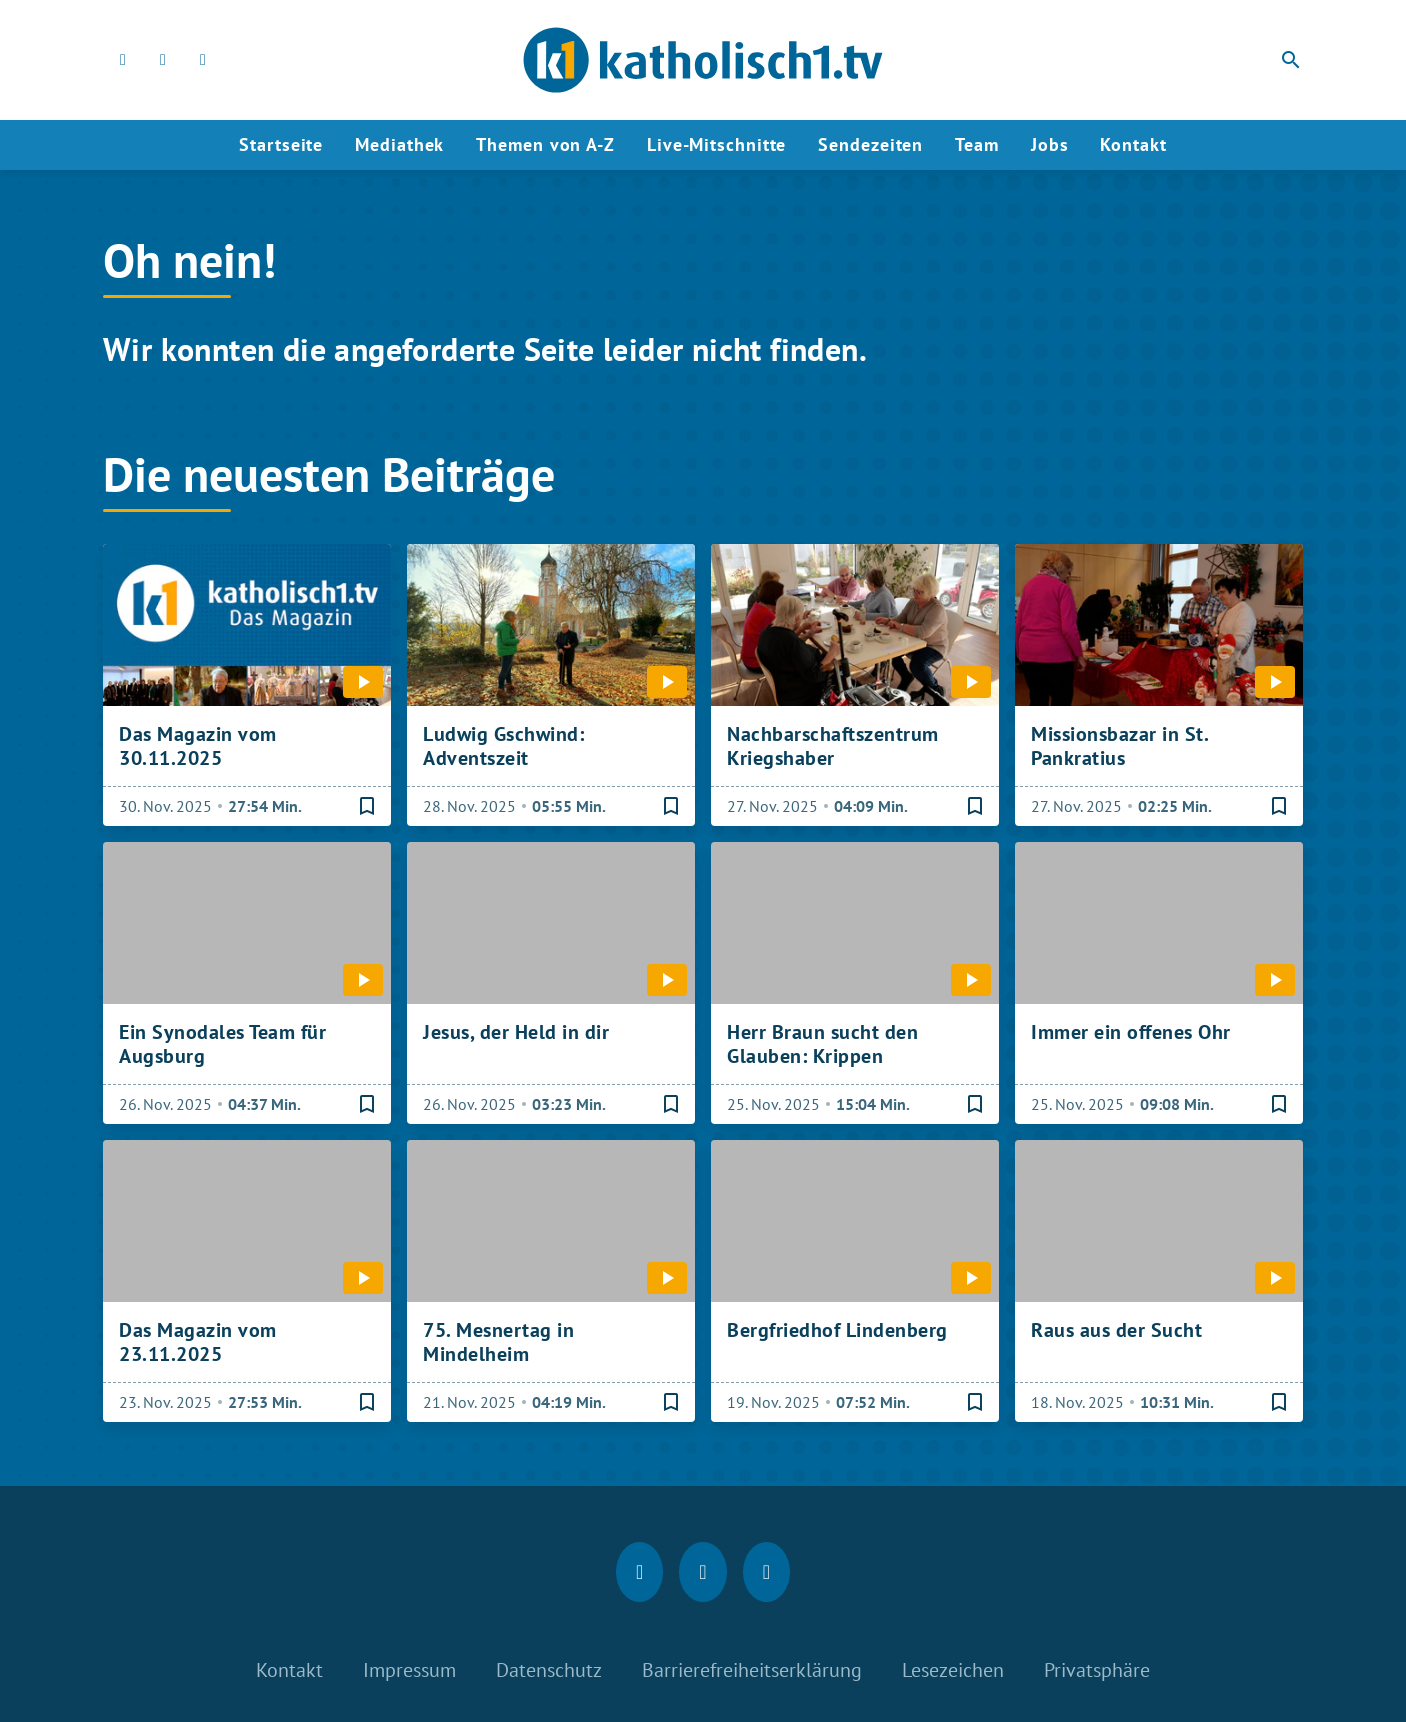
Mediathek (399, 144)
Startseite (281, 144)
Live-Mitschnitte (716, 144)
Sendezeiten (870, 144)
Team (977, 144)
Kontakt (1133, 144)
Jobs (1050, 144)
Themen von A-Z (545, 144)
